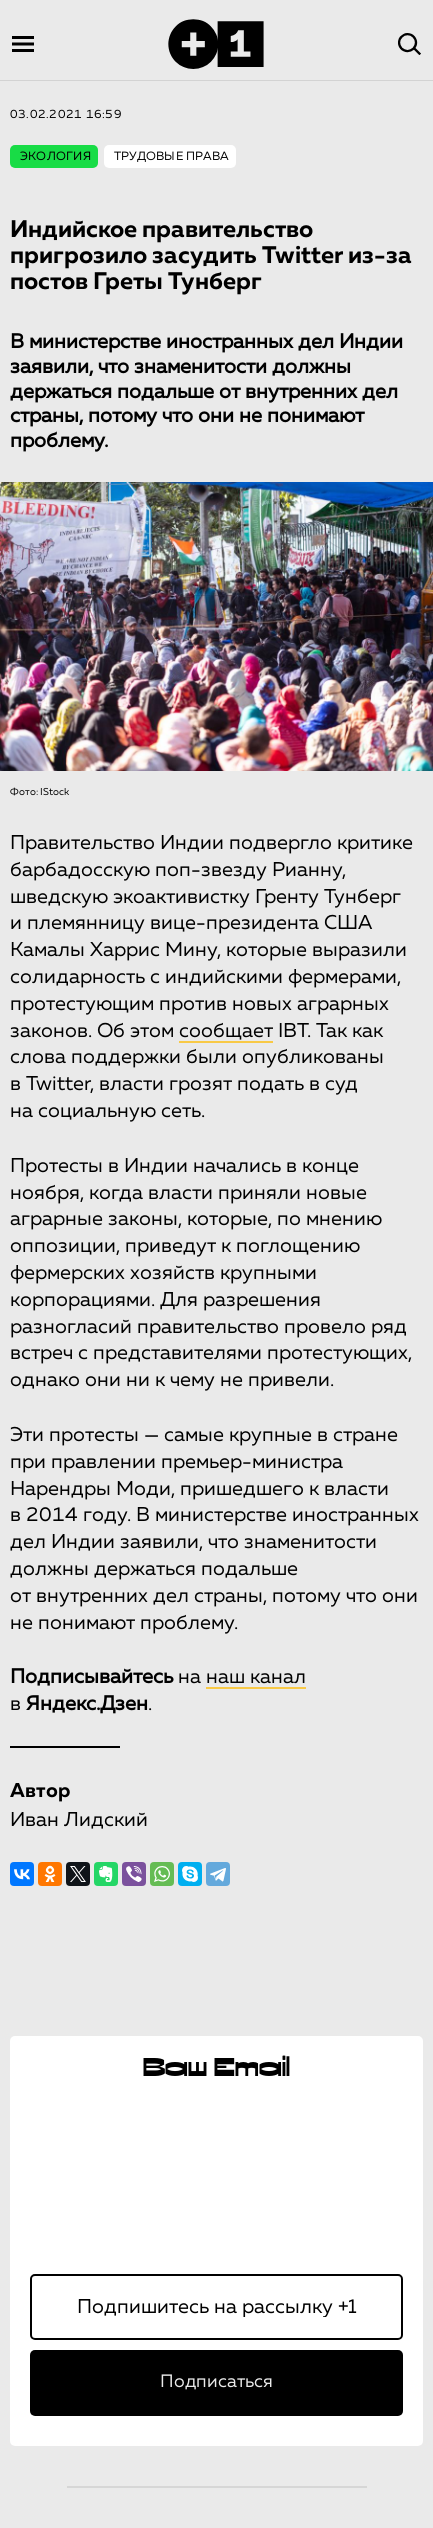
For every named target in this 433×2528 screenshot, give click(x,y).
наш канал (256, 1677)
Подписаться (216, 2382)
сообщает (226, 1031)
